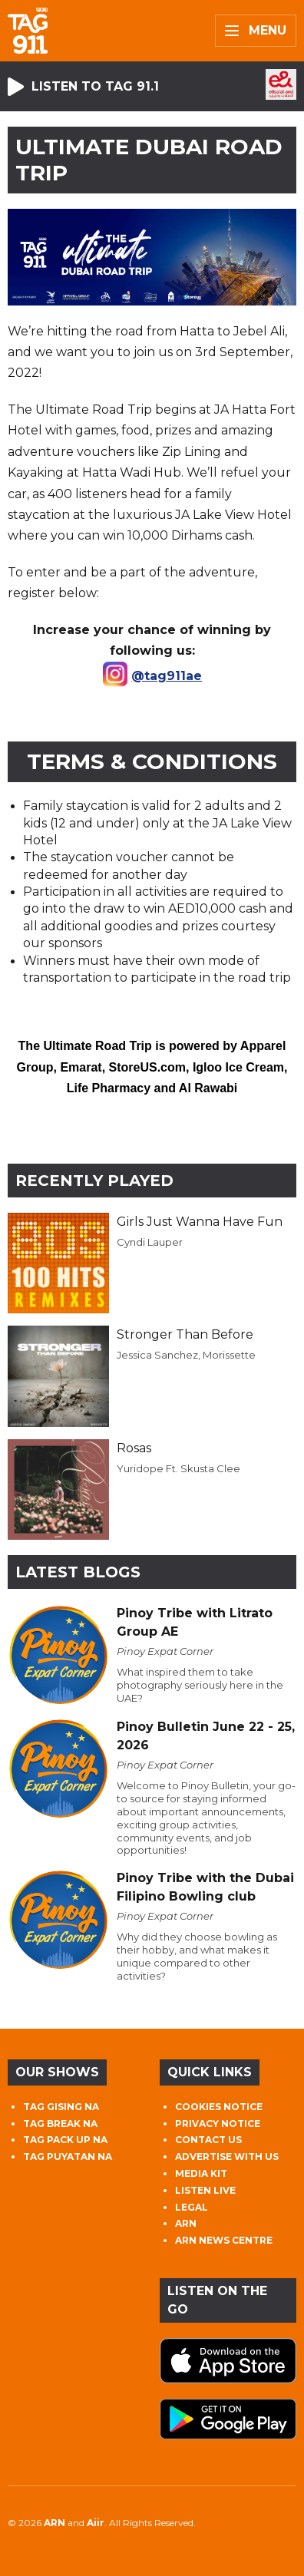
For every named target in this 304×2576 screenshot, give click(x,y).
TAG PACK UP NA (65, 2139)
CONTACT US (208, 2139)
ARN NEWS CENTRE (224, 2240)
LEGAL (191, 2207)
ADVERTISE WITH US (227, 2156)
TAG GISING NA (61, 2106)
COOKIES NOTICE (219, 2106)
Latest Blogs (77, 1572)
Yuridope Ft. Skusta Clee (178, 1468)
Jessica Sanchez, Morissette (186, 1355)
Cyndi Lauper (150, 1242)
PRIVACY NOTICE (217, 2123)
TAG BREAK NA (60, 2123)
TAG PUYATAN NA (67, 2156)
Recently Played (94, 1180)
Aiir (95, 2522)
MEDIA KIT (201, 2173)
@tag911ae (166, 676)
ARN (186, 2223)
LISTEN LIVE (205, 2190)
